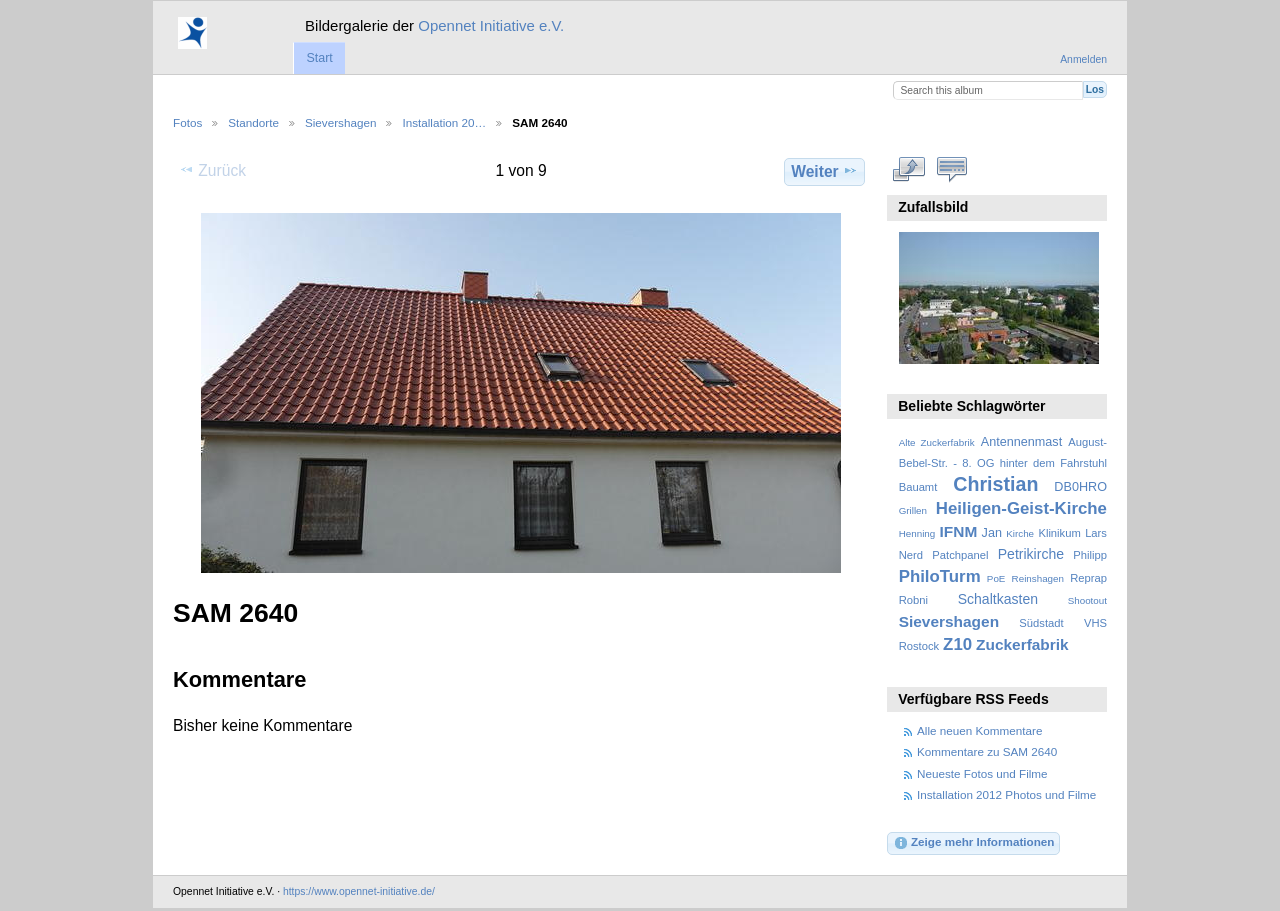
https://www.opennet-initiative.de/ (359, 891)
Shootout (1087, 600)
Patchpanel (960, 555)
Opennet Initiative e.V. (491, 25)
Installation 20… (444, 122)
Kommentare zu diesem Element (952, 169)
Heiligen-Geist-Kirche (1021, 508)
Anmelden (1083, 59)
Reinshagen (1038, 578)
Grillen (913, 510)
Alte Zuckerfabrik (937, 442)
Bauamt (918, 487)
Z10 (957, 644)
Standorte (253, 122)
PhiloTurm (940, 576)
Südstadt (1041, 623)
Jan (992, 533)
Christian (995, 484)
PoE (996, 578)
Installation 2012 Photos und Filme (1006, 794)
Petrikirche (1031, 554)
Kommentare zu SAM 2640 (987, 751)
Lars (1096, 533)
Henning (917, 533)
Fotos (187, 122)
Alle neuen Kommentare (979, 730)
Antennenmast (1021, 442)
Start (319, 58)
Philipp (1090, 555)
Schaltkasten (998, 599)
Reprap (1088, 578)
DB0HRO (1080, 487)
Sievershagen (340, 122)
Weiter (824, 171)
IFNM (959, 531)
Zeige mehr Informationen (974, 843)
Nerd (911, 555)
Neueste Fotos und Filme (982, 773)
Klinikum (1059, 533)
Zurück (212, 170)
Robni (913, 600)
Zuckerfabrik (1022, 644)
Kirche (1020, 533)
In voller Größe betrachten (909, 169)
